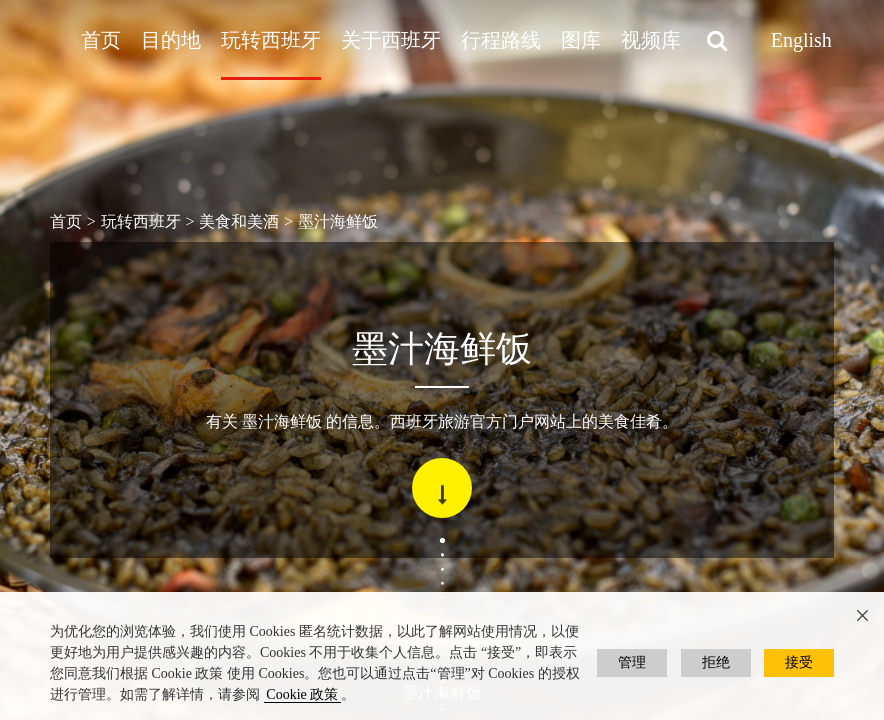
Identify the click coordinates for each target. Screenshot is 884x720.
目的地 (171, 40)
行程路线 (501, 40)
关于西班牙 (391, 40)
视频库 (651, 40)
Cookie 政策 (302, 694)
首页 (101, 40)
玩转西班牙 (271, 40)
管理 (632, 662)
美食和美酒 (239, 221)
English (801, 40)
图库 (581, 40)
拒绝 (716, 662)
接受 (799, 662)
